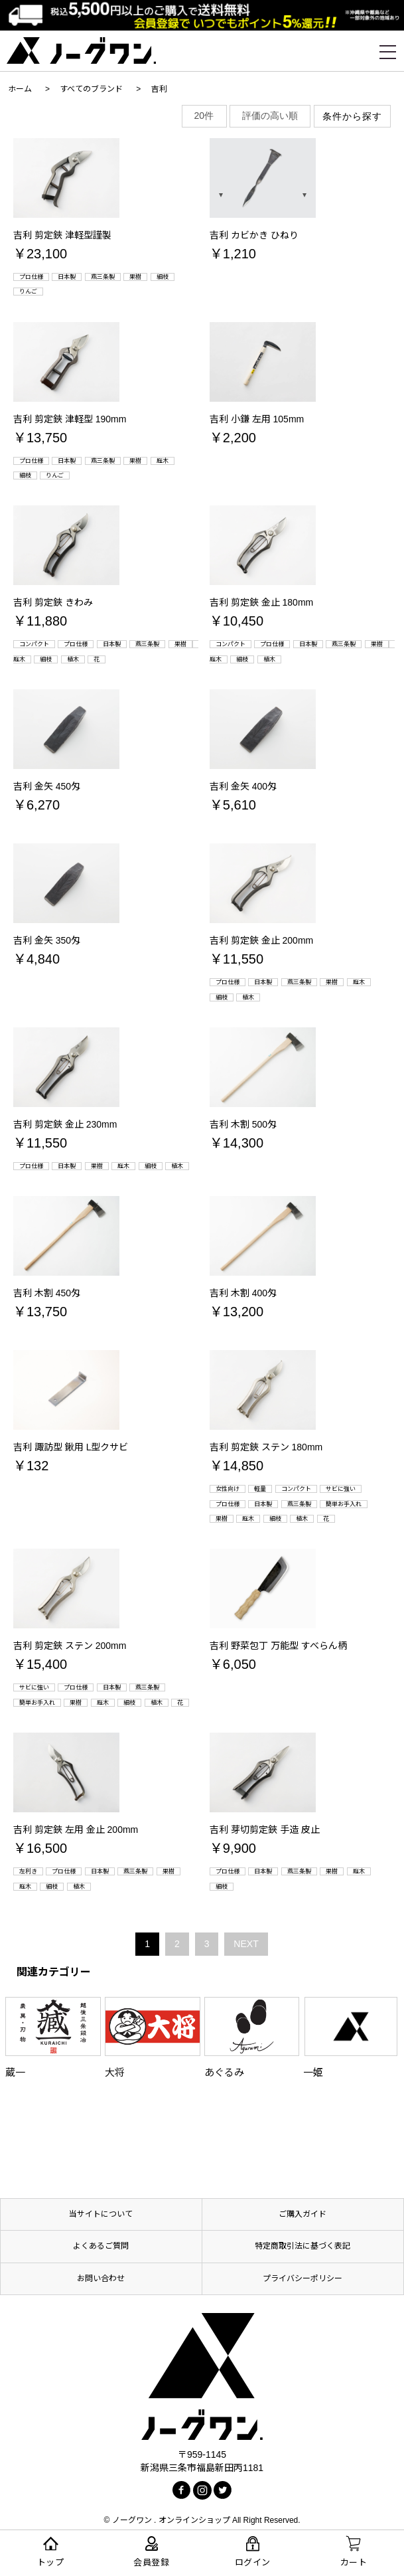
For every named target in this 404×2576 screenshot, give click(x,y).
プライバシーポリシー (302, 2278)
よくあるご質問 (101, 2246)
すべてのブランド (91, 89)
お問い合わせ (101, 2278)
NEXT (246, 1943)
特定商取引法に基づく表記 (302, 2246)
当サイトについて (101, 2214)
